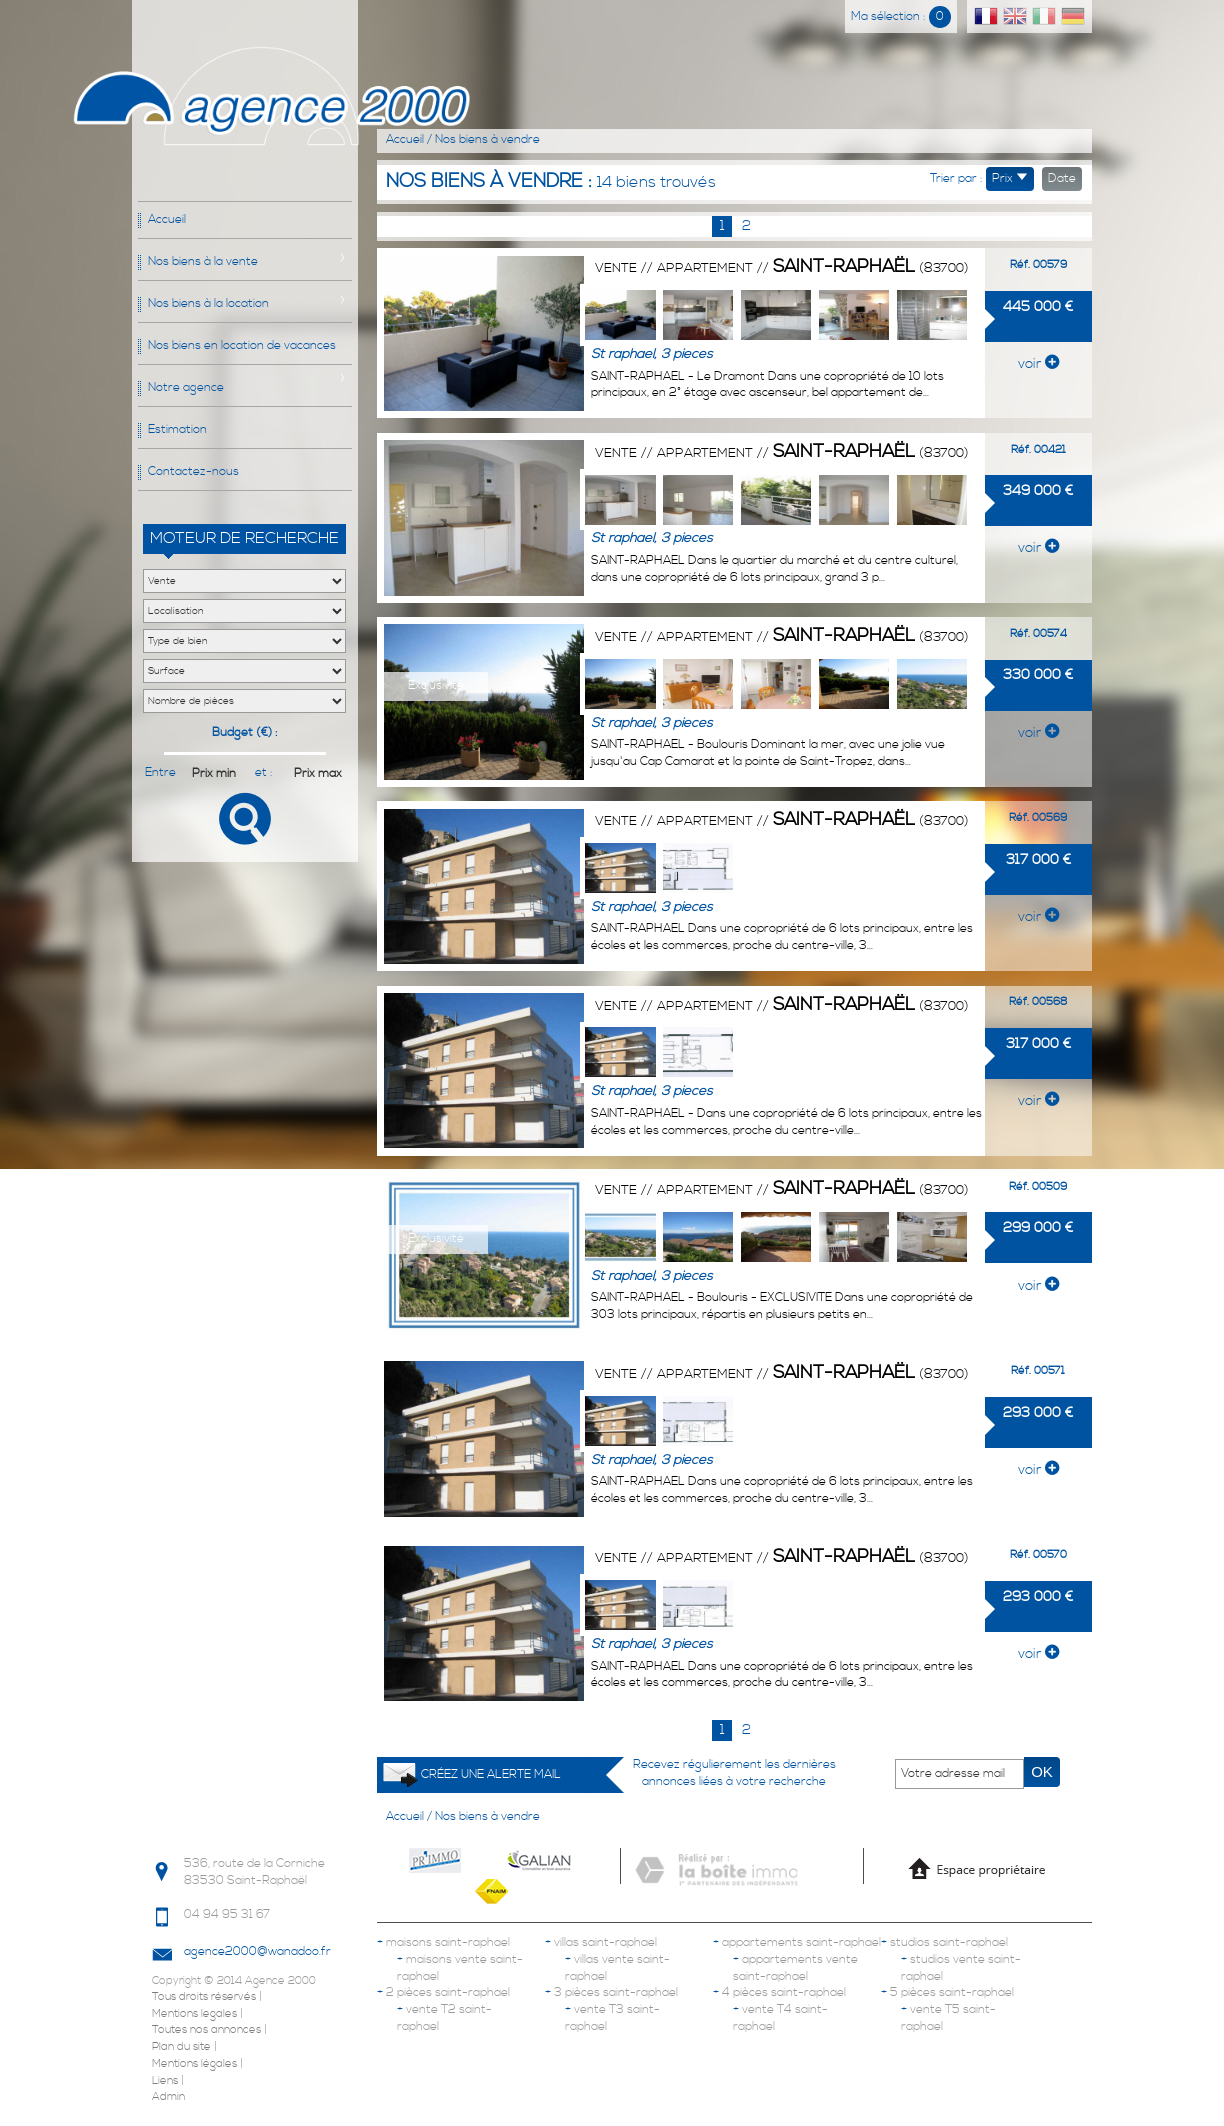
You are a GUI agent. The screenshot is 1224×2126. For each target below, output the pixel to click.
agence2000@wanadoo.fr (257, 1951)
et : (264, 772)
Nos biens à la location (208, 303)
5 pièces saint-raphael (947, 1992)
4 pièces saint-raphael (779, 1992)
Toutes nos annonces (206, 2030)
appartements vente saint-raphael (795, 1968)
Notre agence (186, 387)
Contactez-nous (193, 471)
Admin (168, 2097)
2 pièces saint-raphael (443, 1992)
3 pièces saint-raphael (611, 1992)
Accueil (167, 219)
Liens (165, 2081)
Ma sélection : (901, 16)
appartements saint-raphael (797, 1942)
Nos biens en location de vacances (242, 345)
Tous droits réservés (204, 1997)
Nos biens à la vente (203, 261)
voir (1038, 364)
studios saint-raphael (944, 1942)
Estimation (177, 429)
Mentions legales (194, 2014)
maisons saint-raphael (443, 1942)
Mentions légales (194, 2064)
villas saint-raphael (601, 1942)
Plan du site (181, 2047)
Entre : (160, 773)
